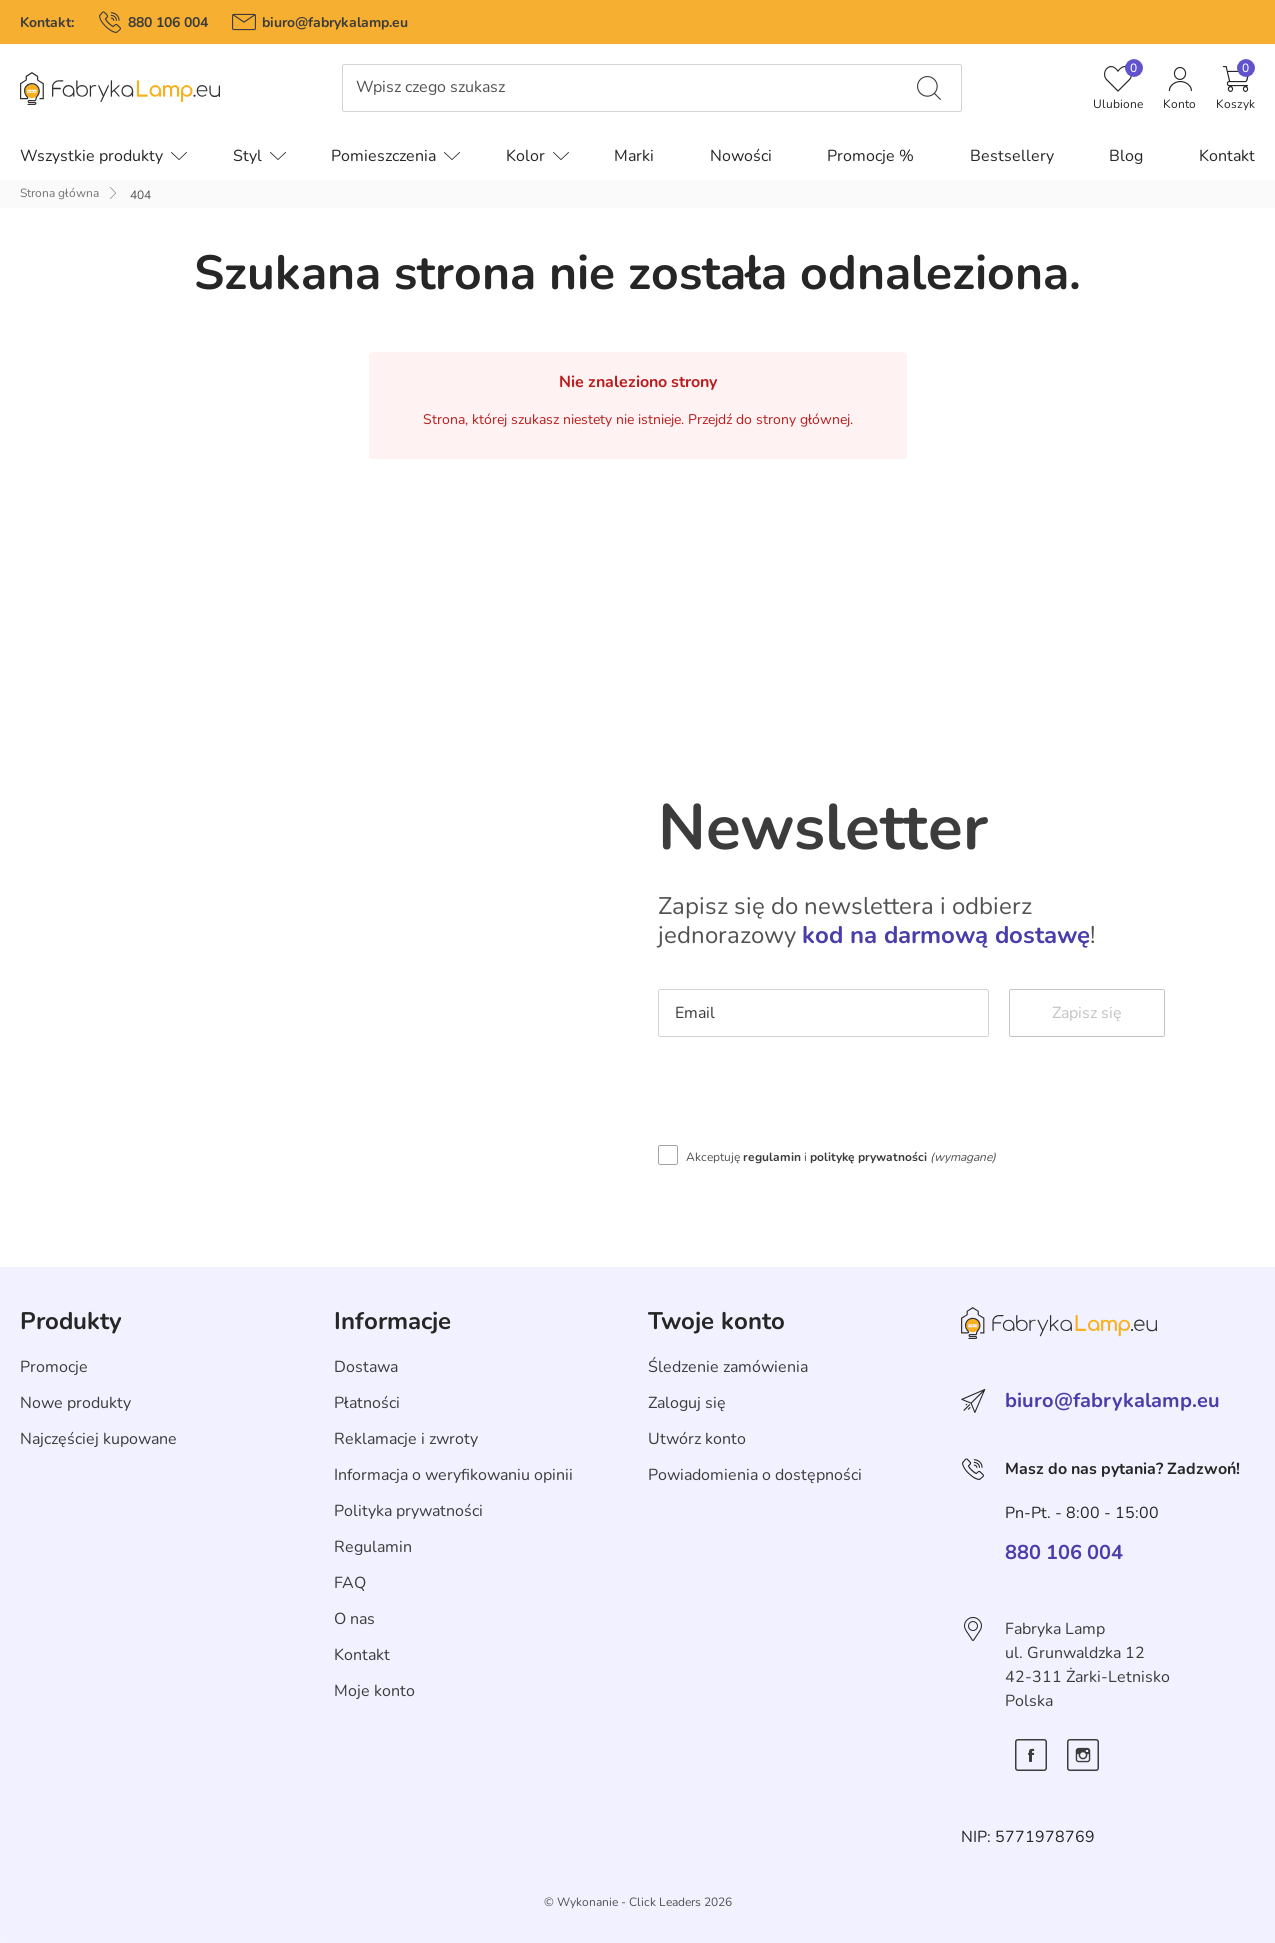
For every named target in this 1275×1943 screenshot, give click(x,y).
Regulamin (373, 1547)
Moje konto (374, 1691)
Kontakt (362, 1655)
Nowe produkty (75, 1403)
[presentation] (810, 1096)
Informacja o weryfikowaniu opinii (453, 1475)
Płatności (367, 1403)
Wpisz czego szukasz (430, 87)
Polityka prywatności (408, 1511)
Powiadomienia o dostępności (755, 1475)
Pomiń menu (45, 102)
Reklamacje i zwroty (406, 1439)
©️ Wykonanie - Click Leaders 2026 (638, 1902)
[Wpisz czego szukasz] (929, 88)
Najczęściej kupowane (98, 1439)
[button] (1235, 88)
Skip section (63, 1277)
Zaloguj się (687, 1403)
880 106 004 (168, 22)
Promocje (54, 1367)
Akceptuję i (841, 1157)
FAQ (350, 1583)
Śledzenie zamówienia (728, 1367)
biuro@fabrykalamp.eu (335, 22)
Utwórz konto (697, 1439)
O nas (354, 1619)
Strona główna (59, 193)
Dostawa (366, 1367)
